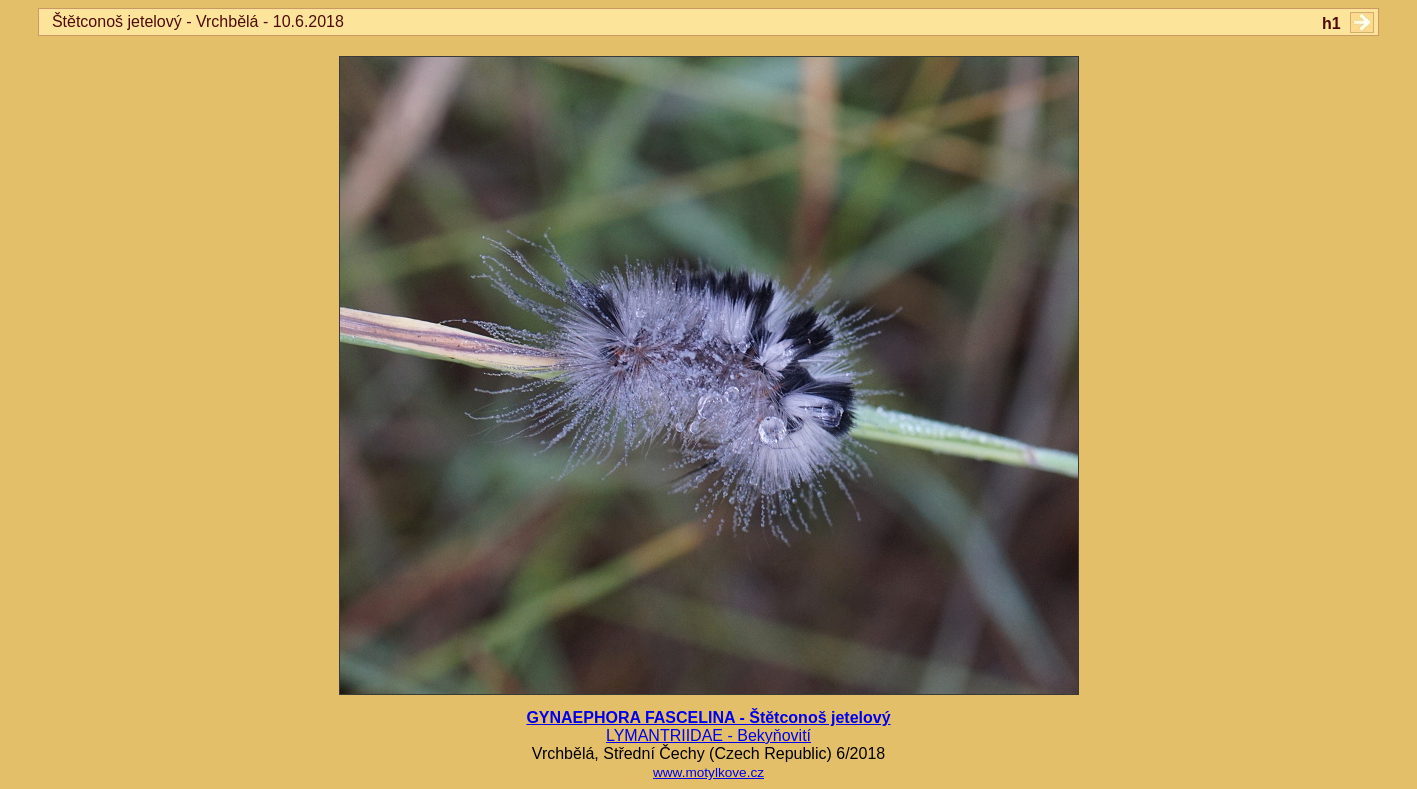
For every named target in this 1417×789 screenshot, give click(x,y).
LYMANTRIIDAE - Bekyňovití (708, 735)
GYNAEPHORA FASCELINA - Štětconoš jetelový (708, 717)
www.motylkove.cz (708, 772)
